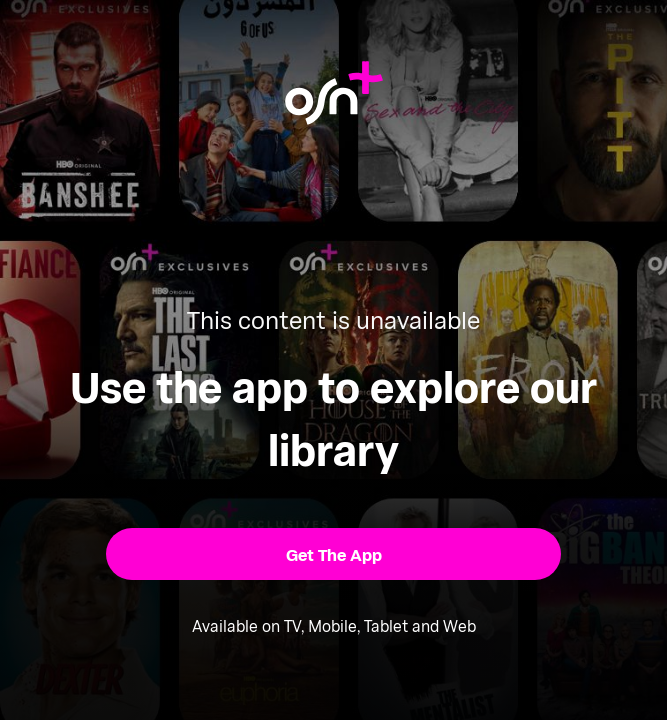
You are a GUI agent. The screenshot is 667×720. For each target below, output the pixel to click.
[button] (333, 553)
